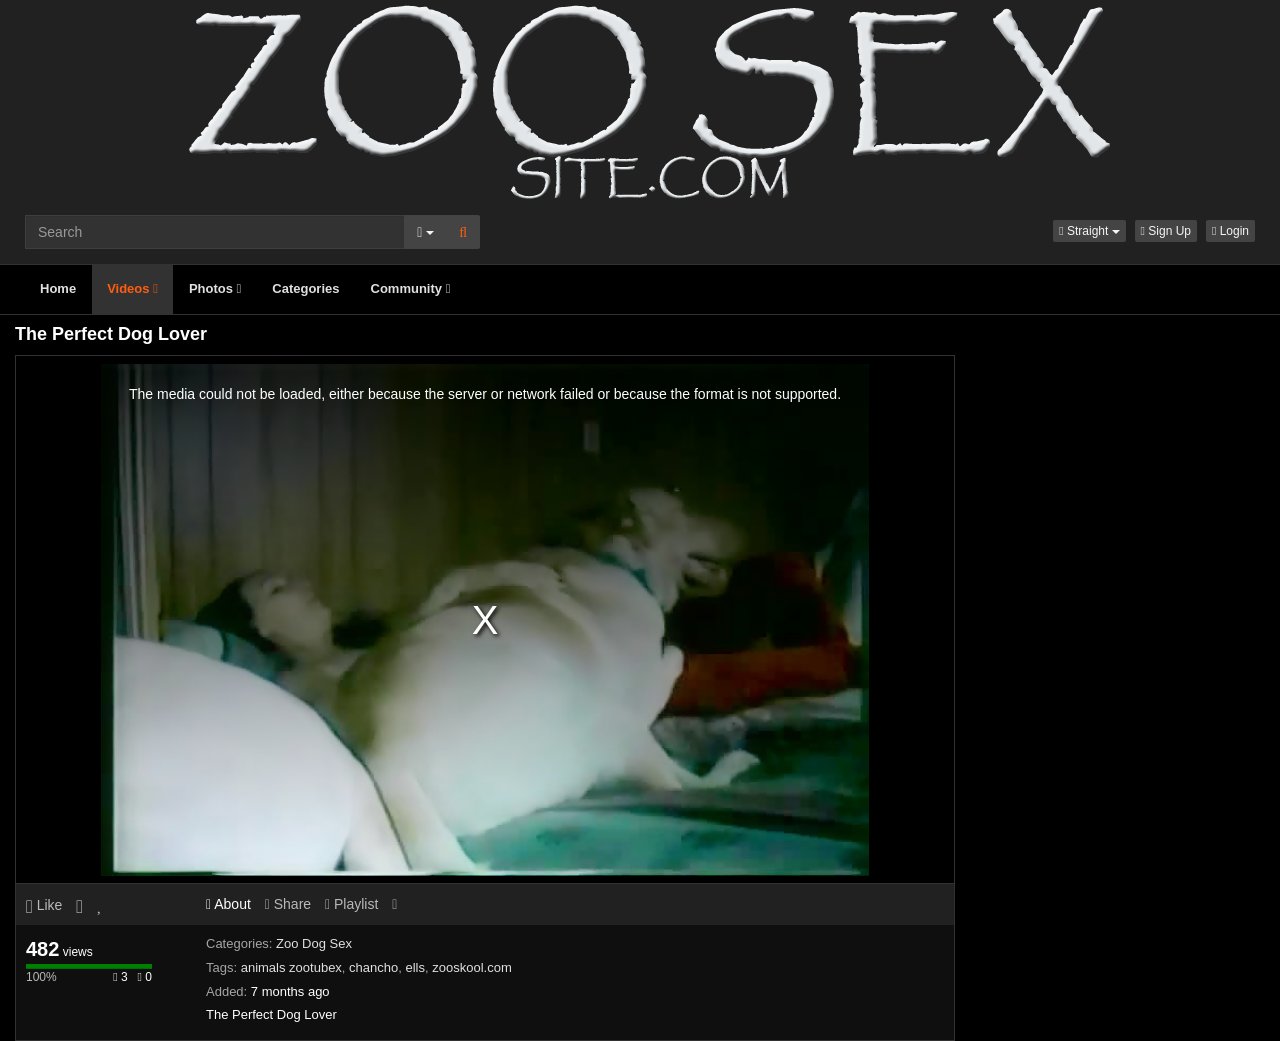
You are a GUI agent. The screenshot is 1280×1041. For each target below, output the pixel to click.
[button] (1089, 231)
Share (288, 904)
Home (58, 288)
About (228, 904)
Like (44, 905)
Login (1230, 231)
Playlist (351, 904)
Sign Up (1166, 231)
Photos (215, 288)
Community (411, 288)
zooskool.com (471, 967)
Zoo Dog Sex (314, 943)
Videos (132, 288)
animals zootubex (291, 967)
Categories (305, 288)
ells (415, 967)
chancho (373, 967)
